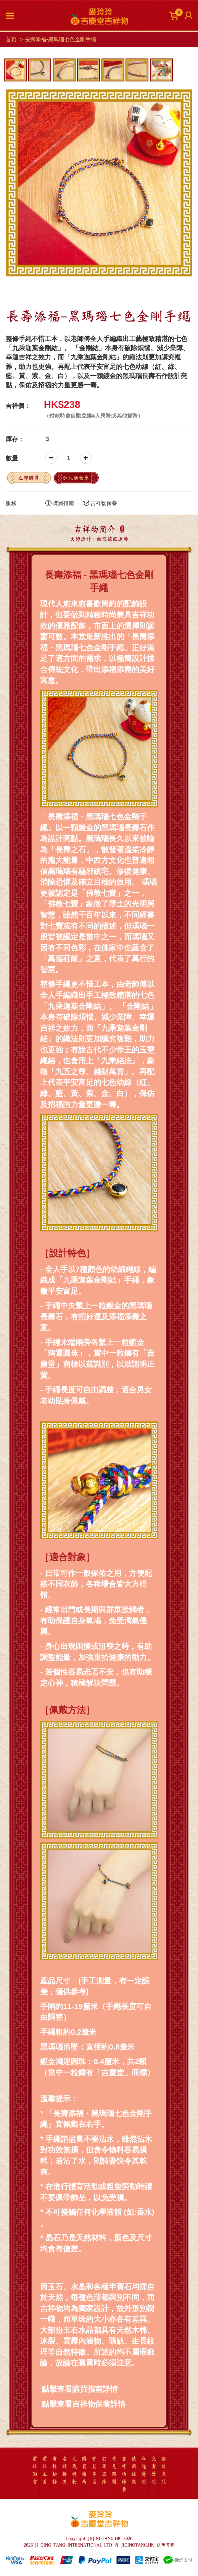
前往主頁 (44, 2470)
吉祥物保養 (100, 503)
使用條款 (134, 2470)
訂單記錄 (104, 2470)
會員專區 (94, 2470)
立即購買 (28, 478)
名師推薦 (64, 2470)
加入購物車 (76, 478)
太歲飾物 (74, 2470)
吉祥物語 (54, 2470)
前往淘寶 (34, 2470)
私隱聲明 (143, 2470)
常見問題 (114, 2470)
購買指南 (59, 503)
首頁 (11, 39)
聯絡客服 (163, 2470)
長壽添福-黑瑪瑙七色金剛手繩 (60, 39)
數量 (12, 458)
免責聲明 (153, 2470)
